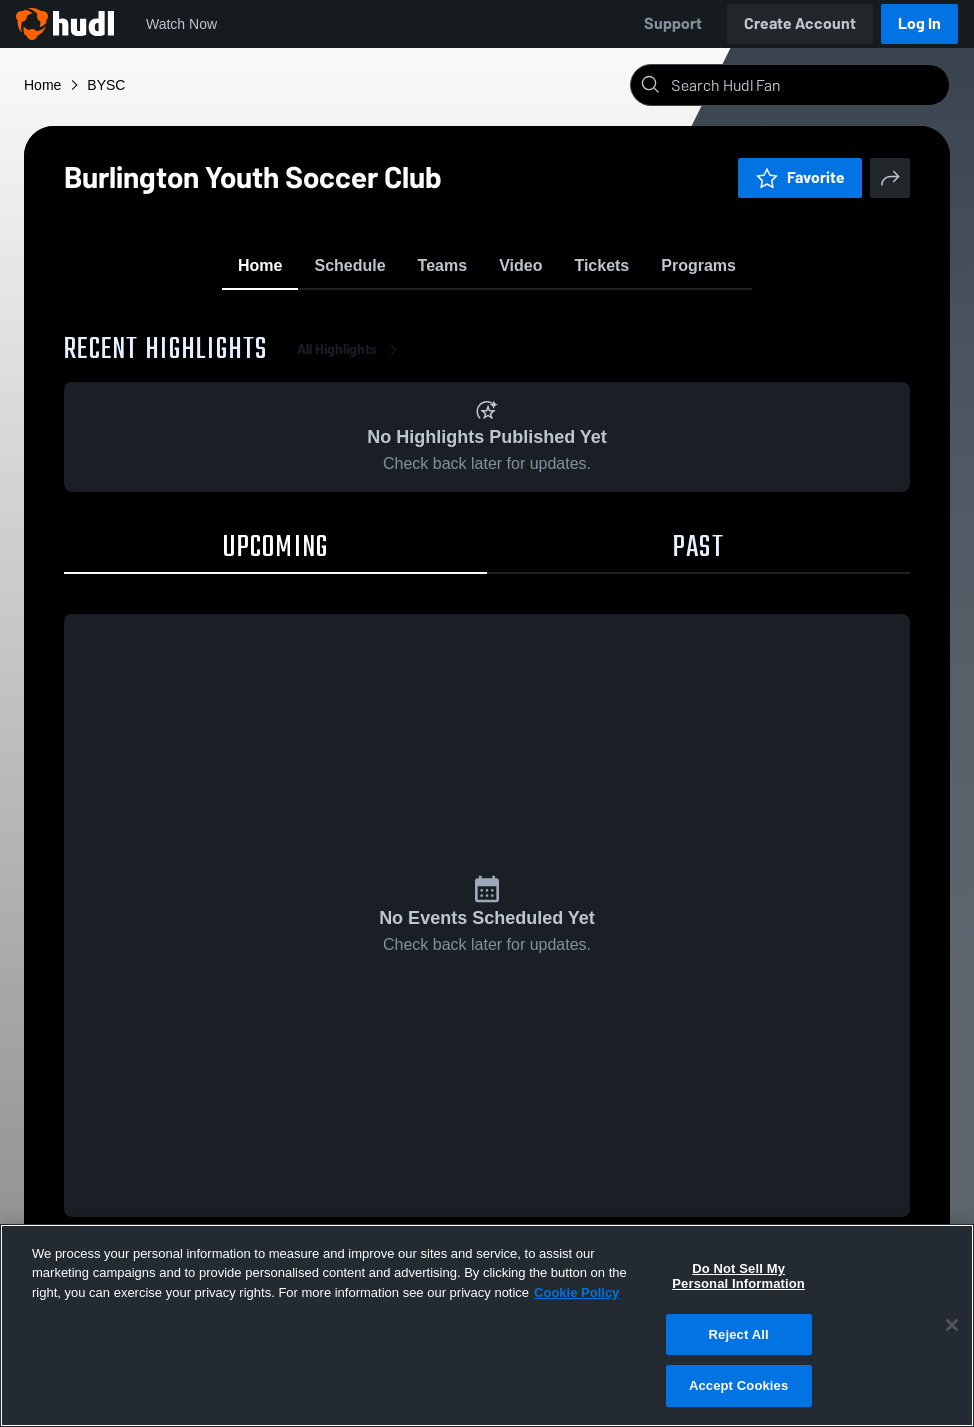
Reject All (739, 1334)
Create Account (800, 23)
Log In (919, 23)
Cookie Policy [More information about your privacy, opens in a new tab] (576, 1292)
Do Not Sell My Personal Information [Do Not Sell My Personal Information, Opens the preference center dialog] (738, 1276)
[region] (487, 1325)
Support (673, 23)
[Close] (952, 1325)
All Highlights (351, 359)
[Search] (806, 85)
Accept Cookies (738, 1385)
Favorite (800, 177)
